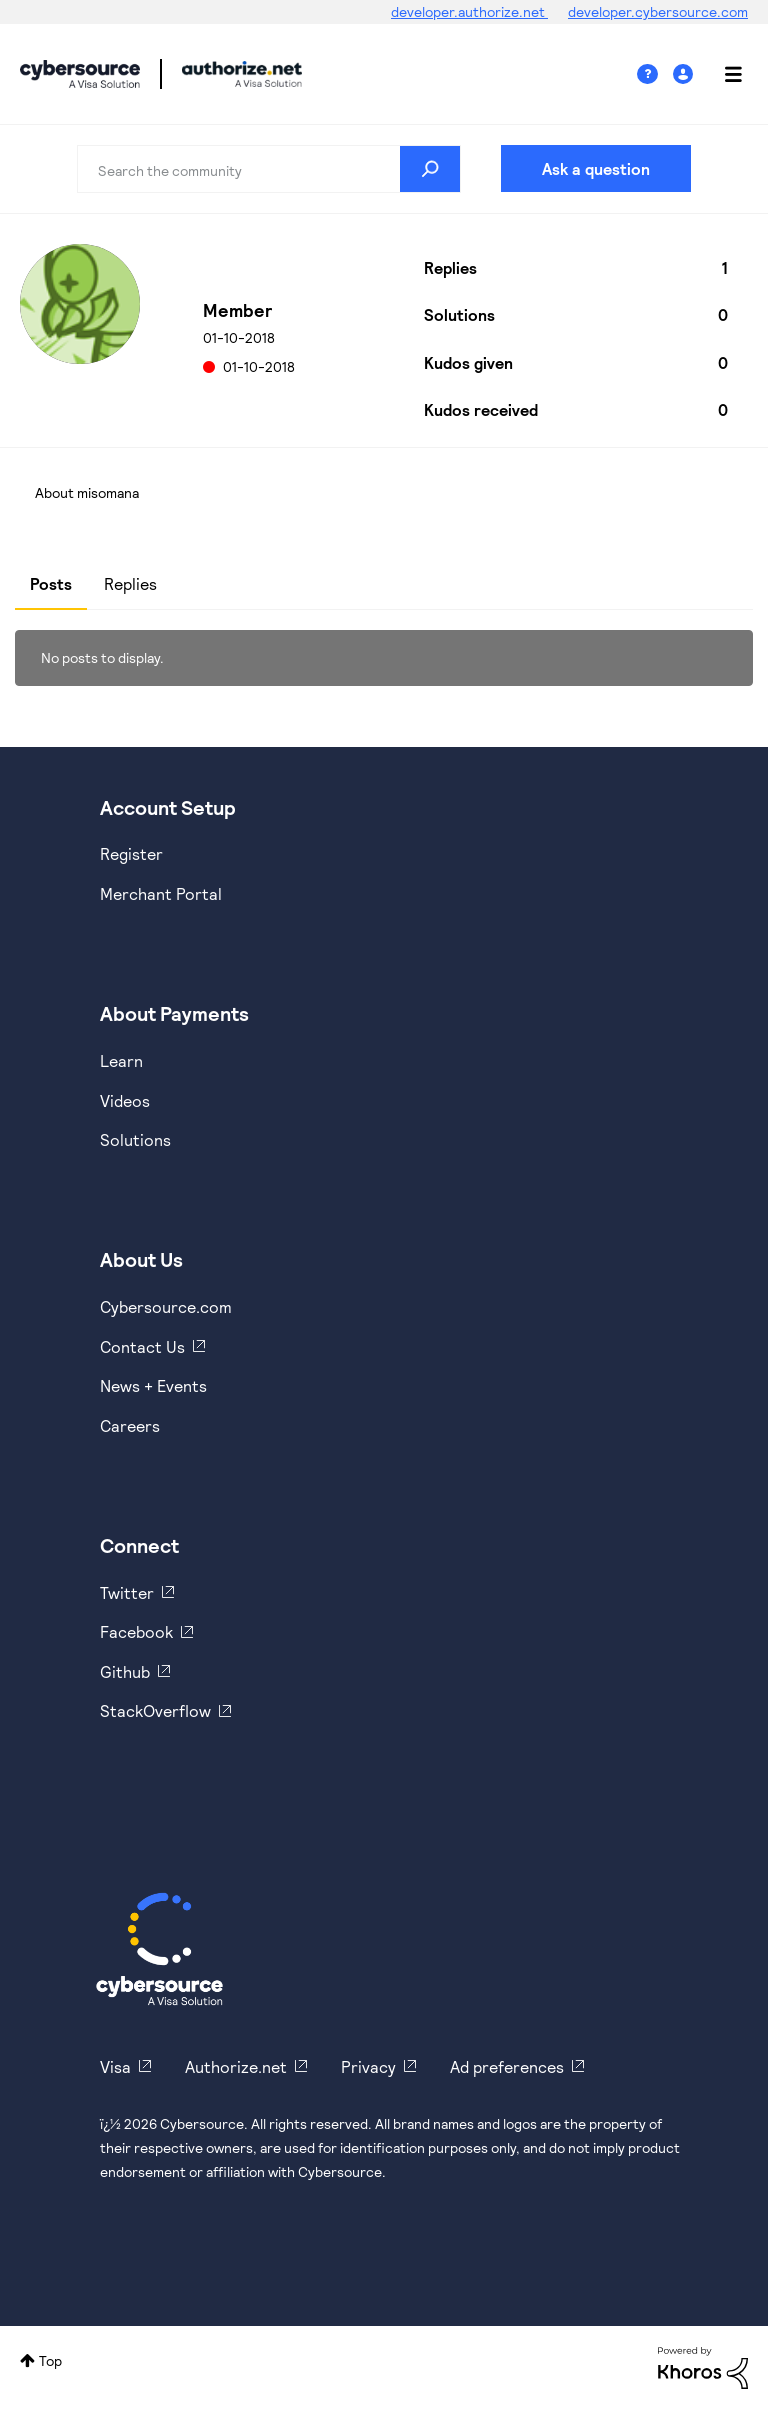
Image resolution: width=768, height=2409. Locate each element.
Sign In (685, 74)
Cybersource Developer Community (80, 74)
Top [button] (50, 2360)
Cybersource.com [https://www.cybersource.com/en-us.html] (166, 1306)
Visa (115, 2066)
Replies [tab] (130, 583)
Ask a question (596, 168)
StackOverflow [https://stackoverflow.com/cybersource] (155, 1710)
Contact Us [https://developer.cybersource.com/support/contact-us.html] (142, 1346)
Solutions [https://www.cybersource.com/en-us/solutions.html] (135, 1139)
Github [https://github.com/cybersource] (125, 1671)
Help (655, 74)
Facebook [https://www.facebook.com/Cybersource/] (136, 1631)
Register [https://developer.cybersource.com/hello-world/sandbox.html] (131, 853)
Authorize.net (236, 2066)
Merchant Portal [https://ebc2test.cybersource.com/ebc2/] (161, 893)
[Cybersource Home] (159, 1949)
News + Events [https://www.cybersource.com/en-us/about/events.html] (153, 1385)
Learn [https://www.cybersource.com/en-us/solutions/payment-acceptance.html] (121, 1060)
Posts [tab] (51, 583)
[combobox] (269, 169)
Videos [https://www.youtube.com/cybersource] (125, 1100)
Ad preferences (507, 2066)
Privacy (368, 2066)
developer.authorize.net (469, 11)
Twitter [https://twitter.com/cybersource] (127, 1592)
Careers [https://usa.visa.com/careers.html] (130, 1425)
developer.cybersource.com (658, 11)
